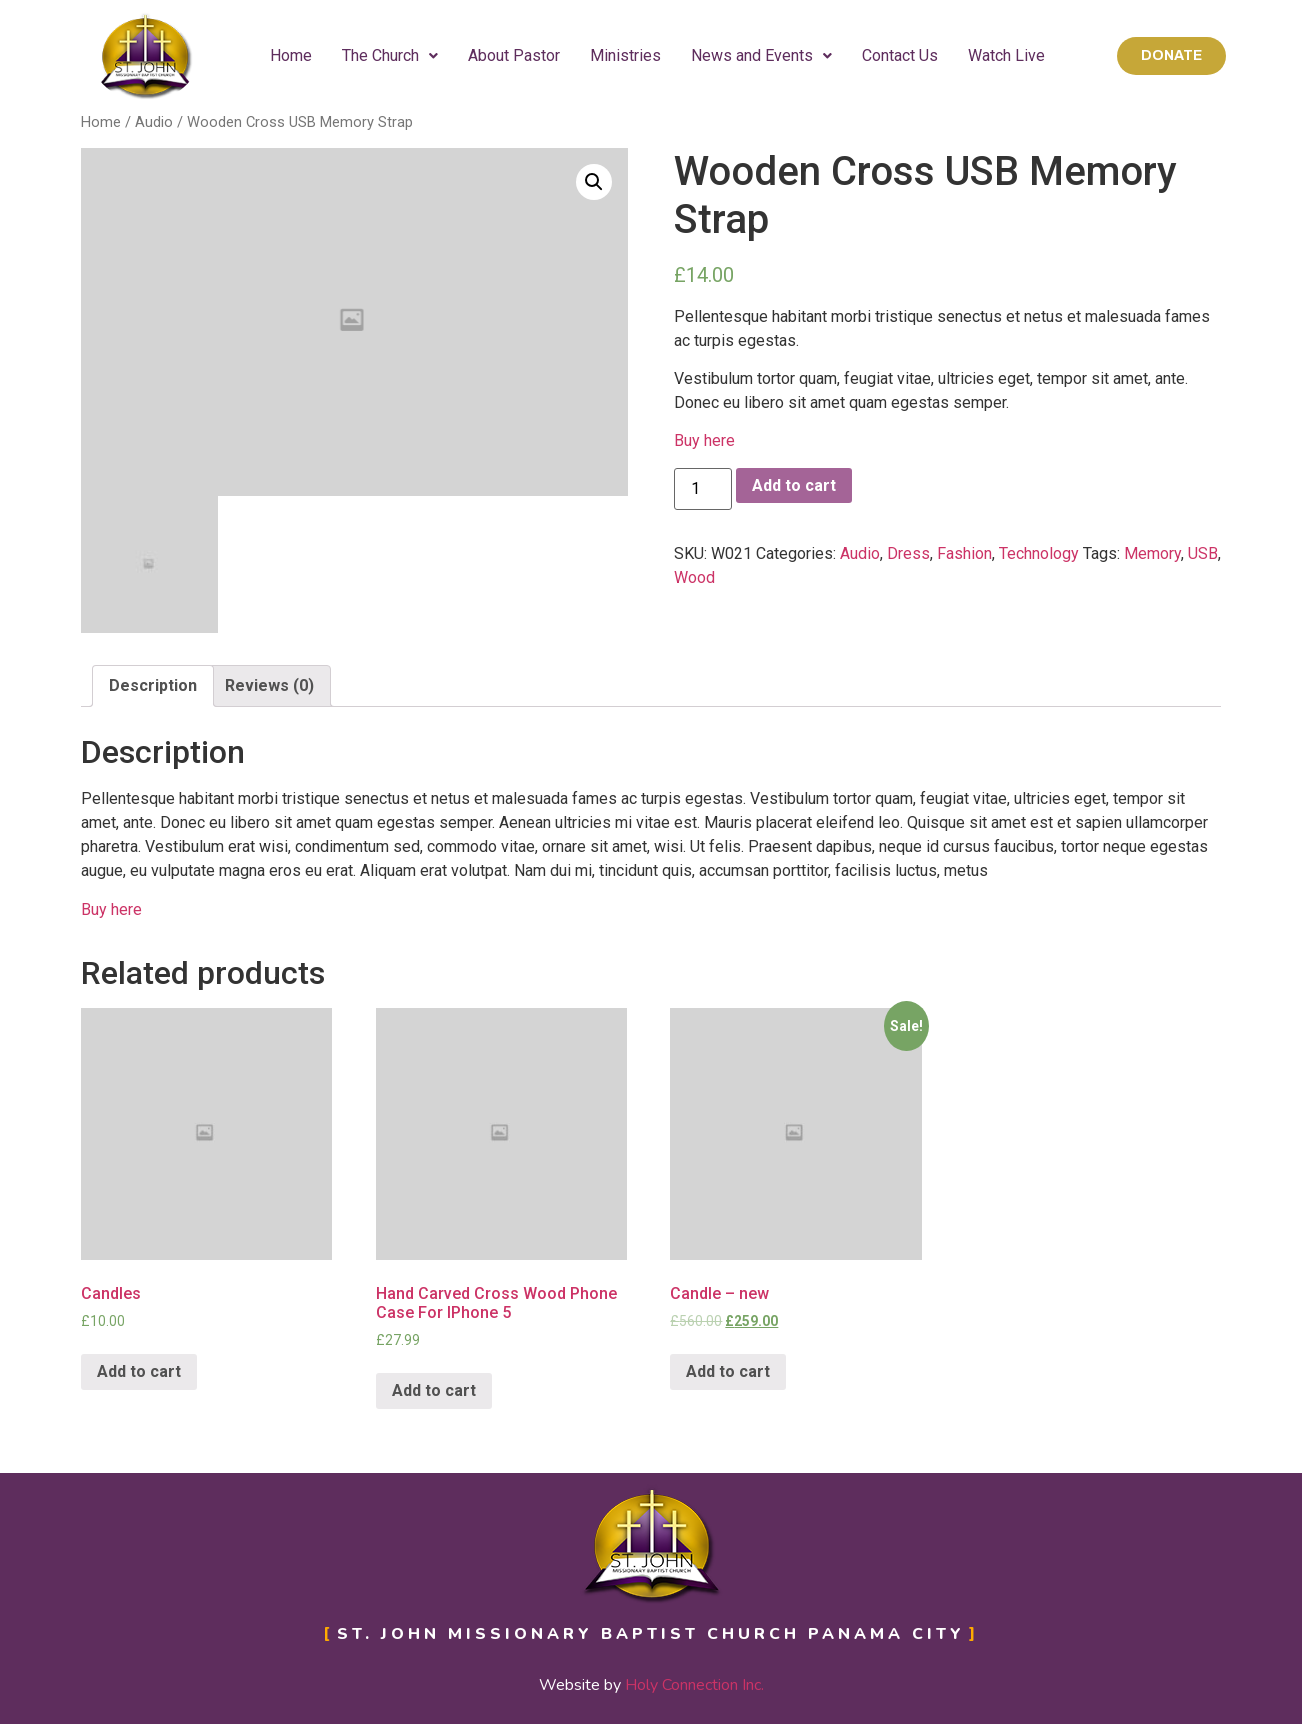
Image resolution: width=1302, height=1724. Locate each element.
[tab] (153, 686)
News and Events (761, 55)
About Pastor (514, 55)
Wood (694, 577)
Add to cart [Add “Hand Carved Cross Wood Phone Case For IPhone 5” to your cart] (434, 1390)
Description (153, 685)
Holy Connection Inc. (694, 1685)
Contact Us (900, 55)
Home (291, 55)
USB (1203, 553)
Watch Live (1006, 55)
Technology (1039, 553)
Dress (908, 553)
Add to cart (794, 485)
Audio (154, 122)
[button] (1171, 56)
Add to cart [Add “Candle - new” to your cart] (728, 1371)
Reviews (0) (269, 685)
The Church (390, 55)
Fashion (964, 553)
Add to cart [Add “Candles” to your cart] (139, 1371)
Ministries (625, 55)
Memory (1152, 553)
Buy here (704, 440)
